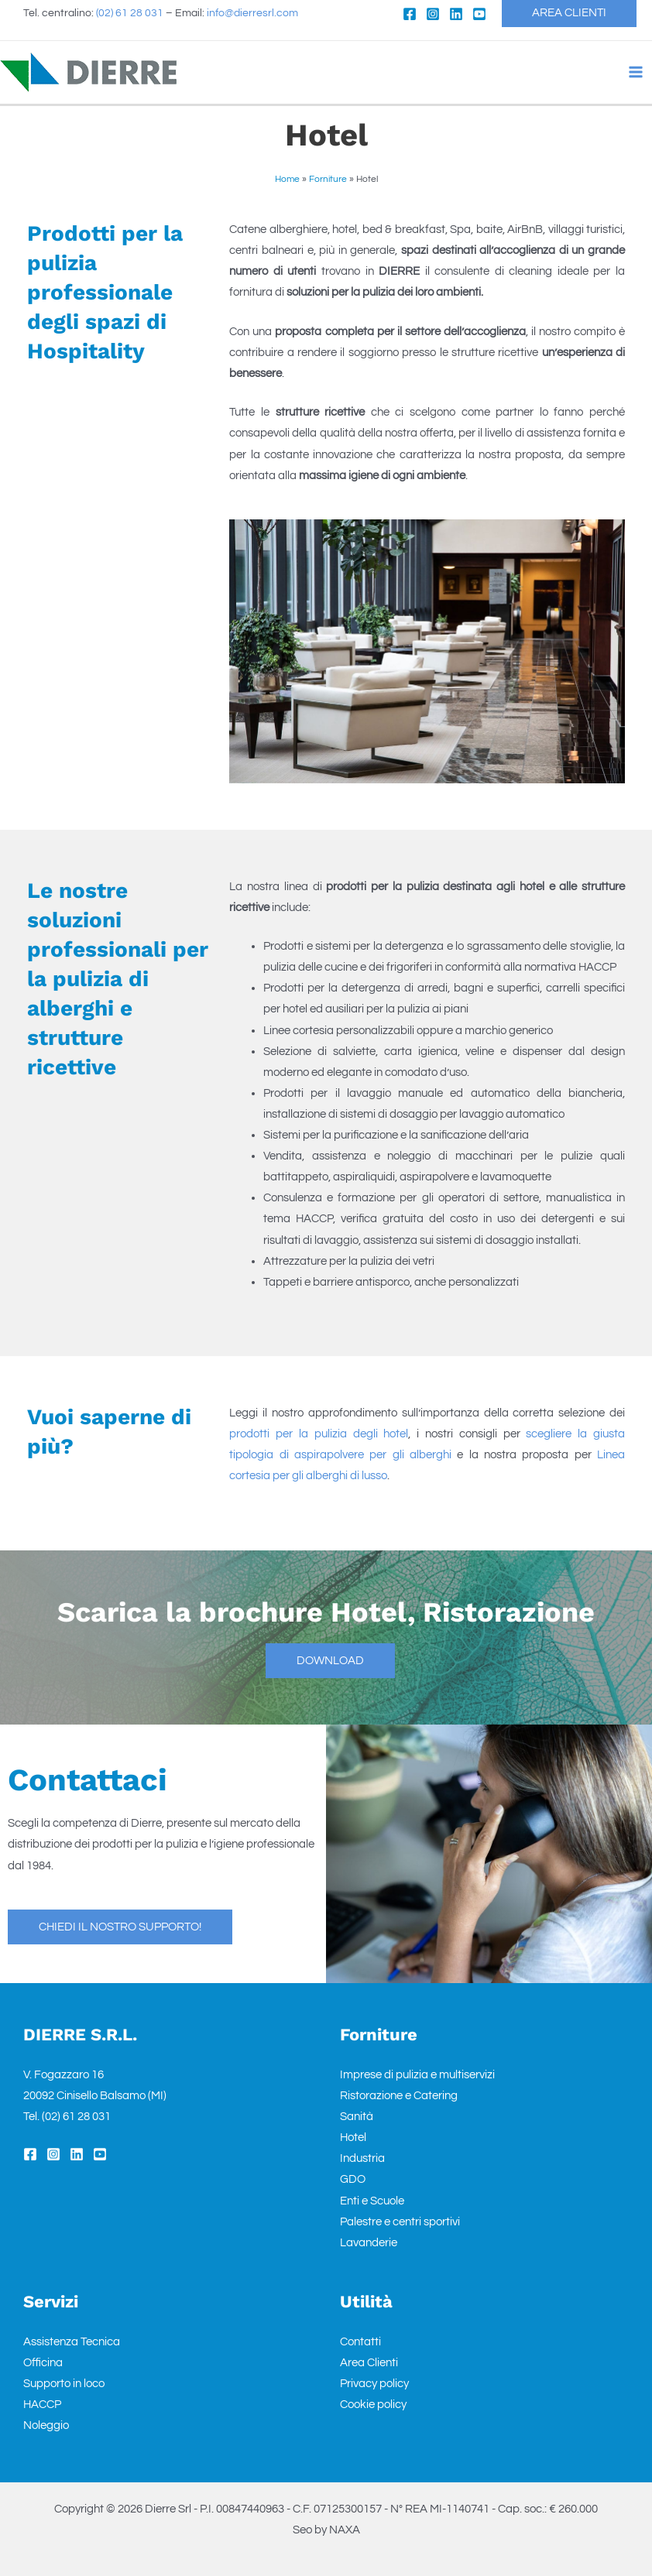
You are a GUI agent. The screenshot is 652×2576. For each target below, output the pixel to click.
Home (287, 179)
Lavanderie (368, 2243)
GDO (352, 2179)
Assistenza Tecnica (71, 2342)
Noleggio (46, 2425)
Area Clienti (369, 2363)
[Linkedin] (455, 14)
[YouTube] (478, 14)
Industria (362, 2158)
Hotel (353, 2137)
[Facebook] (408, 14)
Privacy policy (374, 2383)
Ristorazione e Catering (399, 2096)
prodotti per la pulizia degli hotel (318, 1434)
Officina (43, 2363)
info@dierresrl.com (252, 14)
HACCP (42, 2404)
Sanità (356, 2116)
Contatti (360, 2342)
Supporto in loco (64, 2383)
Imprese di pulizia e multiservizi (417, 2075)
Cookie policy (373, 2404)
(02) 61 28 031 (129, 14)
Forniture (328, 179)
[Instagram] (431, 14)
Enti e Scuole (372, 2201)
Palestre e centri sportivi (400, 2222)
